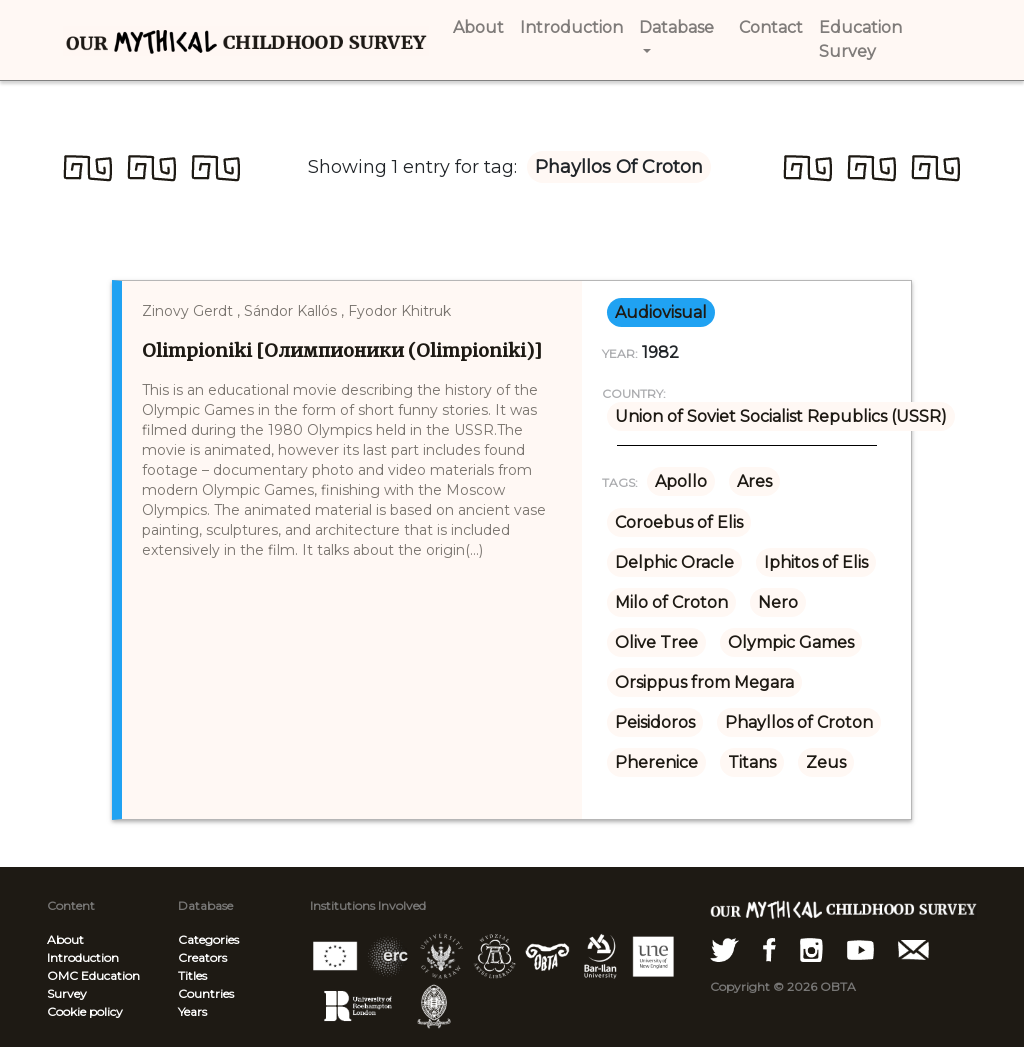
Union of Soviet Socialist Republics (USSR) (781, 416)
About (65, 939)
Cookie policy (85, 1011)
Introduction (83, 957)
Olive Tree (656, 642)
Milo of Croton (671, 602)
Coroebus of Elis (679, 522)
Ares (754, 481)
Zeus (826, 762)
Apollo (681, 481)
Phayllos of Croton (799, 722)
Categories (208, 939)
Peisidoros (655, 722)
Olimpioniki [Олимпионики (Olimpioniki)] (342, 350)
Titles (192, 975)
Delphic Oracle (674, 562)
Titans (752, 762)
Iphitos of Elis (816, 562)
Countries (206, 993)
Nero (778, 602)
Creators (202, 957)
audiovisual (661, 312)
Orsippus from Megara (704, 682)
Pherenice (656, 762)
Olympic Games (791, 642)
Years (192, 1011)
